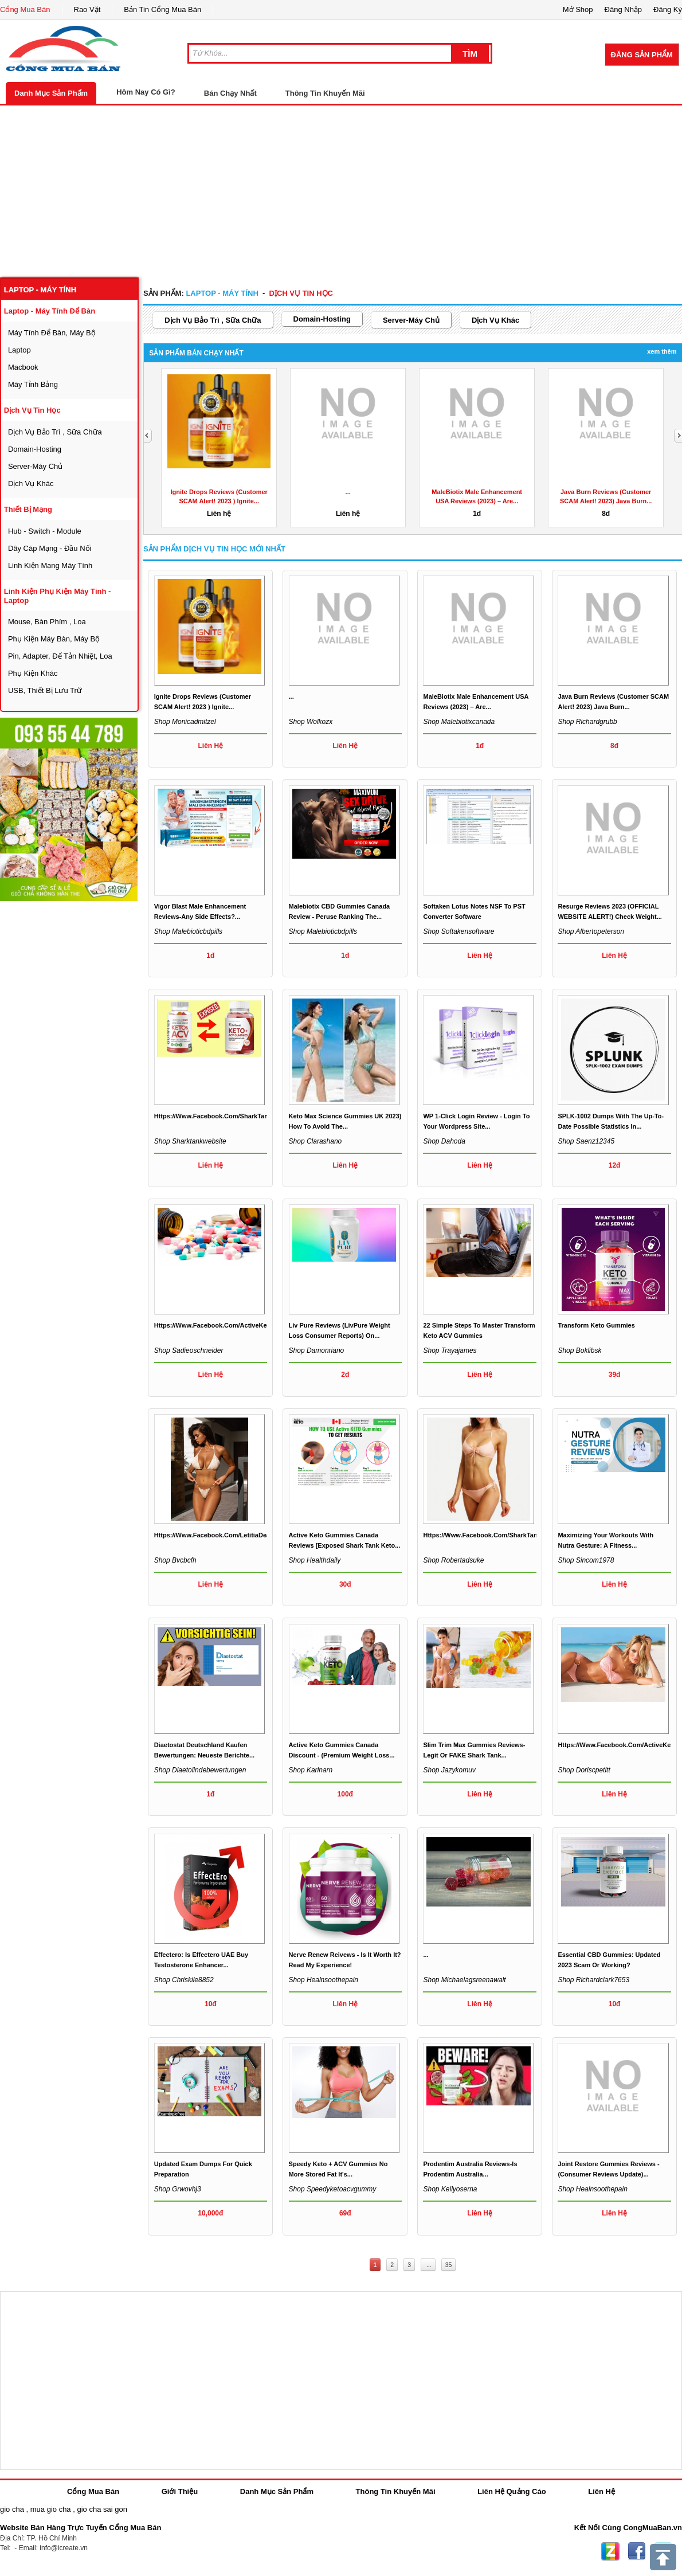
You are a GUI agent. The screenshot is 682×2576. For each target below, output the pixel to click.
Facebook (637, 2551)
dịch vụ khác (31, 483)
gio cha (12, 2509)
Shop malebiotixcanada (459, 722)
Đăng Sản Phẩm (642, 54)
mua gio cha (50, 2509)
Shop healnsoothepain (323, 1980)
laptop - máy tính (40, 289)
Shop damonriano (316, 1350)
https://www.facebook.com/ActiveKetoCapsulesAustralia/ (242, 1325)
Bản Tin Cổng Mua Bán (162, 9)
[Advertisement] (341, 191)
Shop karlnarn (311, 1770)
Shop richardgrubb (587, 722)
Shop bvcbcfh (175, 1560)
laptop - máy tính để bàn (49, 311)
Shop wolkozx (311, 722)
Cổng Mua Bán (25, 9)
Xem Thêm (661, 351)
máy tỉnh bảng (33, 384)
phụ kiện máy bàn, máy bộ (54, 639)
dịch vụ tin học (32, 410)
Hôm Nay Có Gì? (145, 92)
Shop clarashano (315, 1141)
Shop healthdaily (315, 1560)
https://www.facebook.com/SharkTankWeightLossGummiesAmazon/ (258, 1116)
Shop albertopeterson (591, 931)
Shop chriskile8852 (184, 1980)
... (348, 491)
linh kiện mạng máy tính (50, 565)
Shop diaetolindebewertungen (200, 1770)
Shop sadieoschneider (189, 1350)
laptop (19, 350)
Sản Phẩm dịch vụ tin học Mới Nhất (214, 549)
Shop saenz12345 (586, 1141)
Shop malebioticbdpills (188, 931)
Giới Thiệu (180, 2491)
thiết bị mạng (28, 509)
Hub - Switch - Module (44, 531)
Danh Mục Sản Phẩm (51, 93)
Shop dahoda (444, 1141)
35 (448, 2264)
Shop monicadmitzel (185, 722)
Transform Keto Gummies (596, 1325)
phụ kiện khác (33, 673)
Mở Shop (578, 9)
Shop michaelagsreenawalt (464, 1980)
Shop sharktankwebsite (190, 1141)
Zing (610, 2551)
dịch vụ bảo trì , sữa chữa (55, 432)
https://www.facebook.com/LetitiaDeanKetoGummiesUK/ (241, 1535)
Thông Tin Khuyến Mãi (325, 93)
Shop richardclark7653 (593, 1980)
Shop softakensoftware (458, 931)
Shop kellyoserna (450, 2189)
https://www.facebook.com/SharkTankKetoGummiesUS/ (508, 1535)
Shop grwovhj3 (177, 2189)
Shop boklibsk (579, 1350)
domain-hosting (34, 449)
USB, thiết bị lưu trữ (45, 690)
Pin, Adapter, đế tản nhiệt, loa (60, 656)
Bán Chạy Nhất (230, 93)
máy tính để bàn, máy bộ (52, 332)
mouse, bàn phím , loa (47, 621)
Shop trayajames (449, 1350)
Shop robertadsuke (453, 1560)
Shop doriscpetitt (584, 1770)
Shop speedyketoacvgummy (333, 2189)
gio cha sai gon (102, 2509)
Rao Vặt (87, 9)
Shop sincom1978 (586, 1560)
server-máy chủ (35, 466)
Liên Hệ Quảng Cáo (511, 2491)
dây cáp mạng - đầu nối (50, 548)
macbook (23, 367)
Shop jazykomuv (449, 1770)
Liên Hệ (601, 2491)
